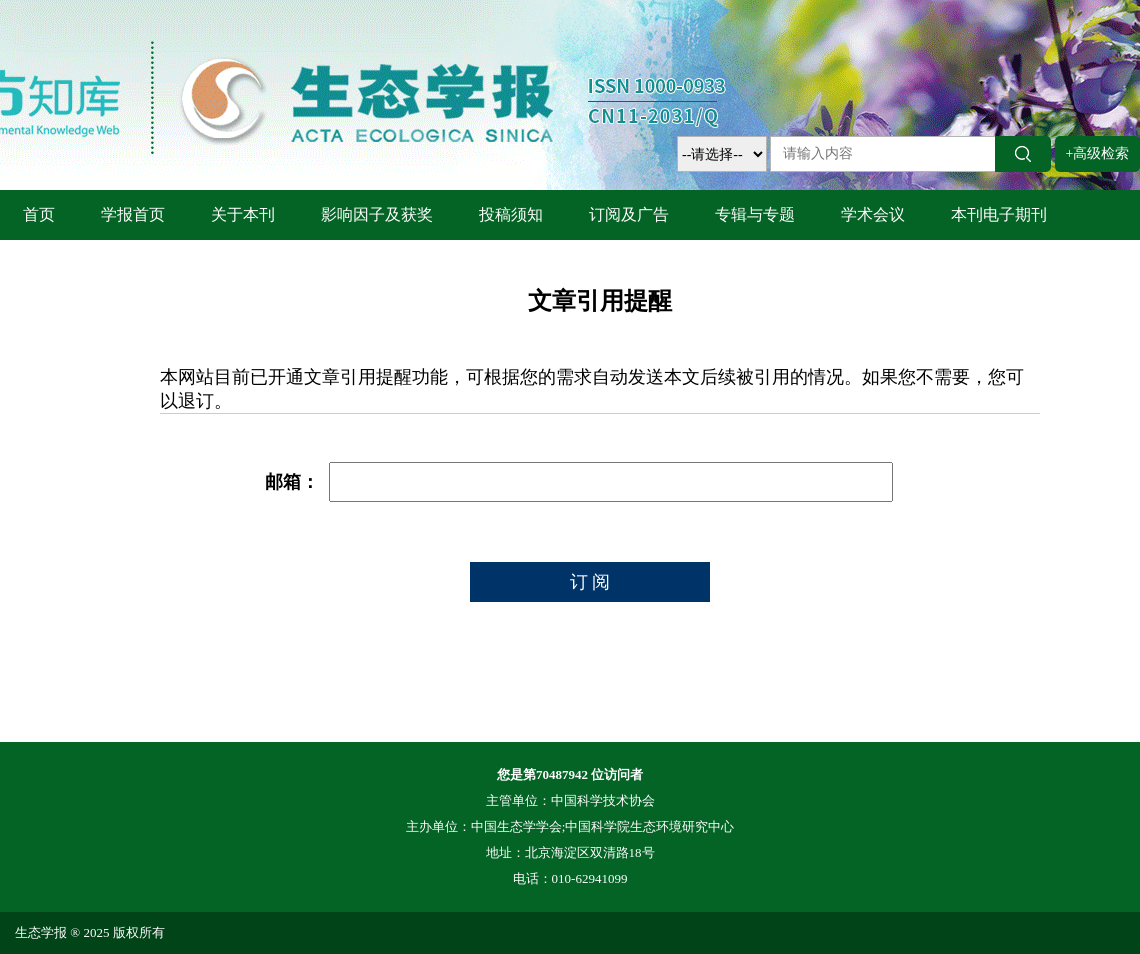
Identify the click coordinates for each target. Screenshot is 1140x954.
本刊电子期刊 (999, 214)
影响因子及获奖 (377, 214)
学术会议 (873, 214)
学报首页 (133, 214)
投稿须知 (511, 214)
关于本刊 (243, 214)
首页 (39, 214)
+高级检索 (1098, 153)
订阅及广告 (629, 214)
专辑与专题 (755, 214)
